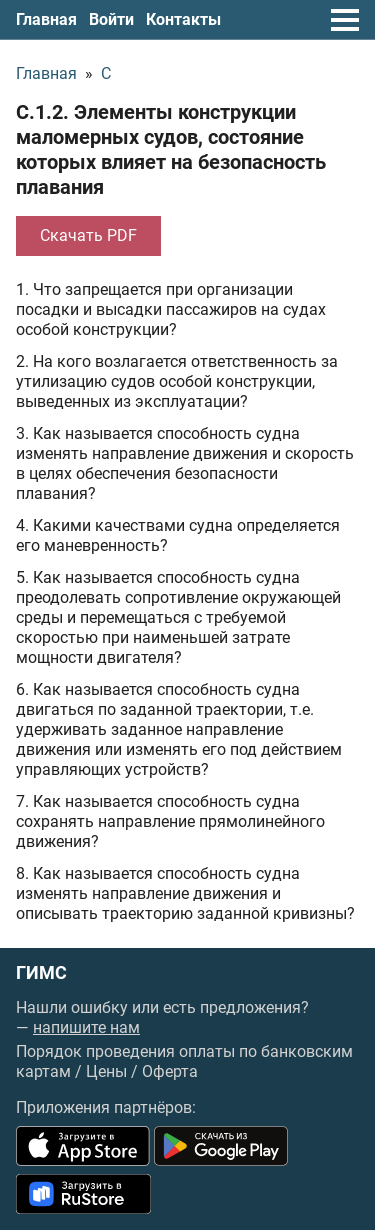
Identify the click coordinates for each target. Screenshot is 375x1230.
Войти (111, 19)
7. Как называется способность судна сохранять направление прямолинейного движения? (170, 821)
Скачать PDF (88, 235)
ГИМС (41, 973)
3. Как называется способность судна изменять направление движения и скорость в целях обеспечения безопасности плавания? (185, 463)
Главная (46, 19)
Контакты (183, 19)
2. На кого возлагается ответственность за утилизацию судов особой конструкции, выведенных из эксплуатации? (177, 381)
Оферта (170, 1071)
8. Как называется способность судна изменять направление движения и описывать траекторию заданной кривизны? (185, 893)
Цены (106, 1071)
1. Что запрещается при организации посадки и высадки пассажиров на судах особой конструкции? (171, 309)
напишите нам (86, 1027)
